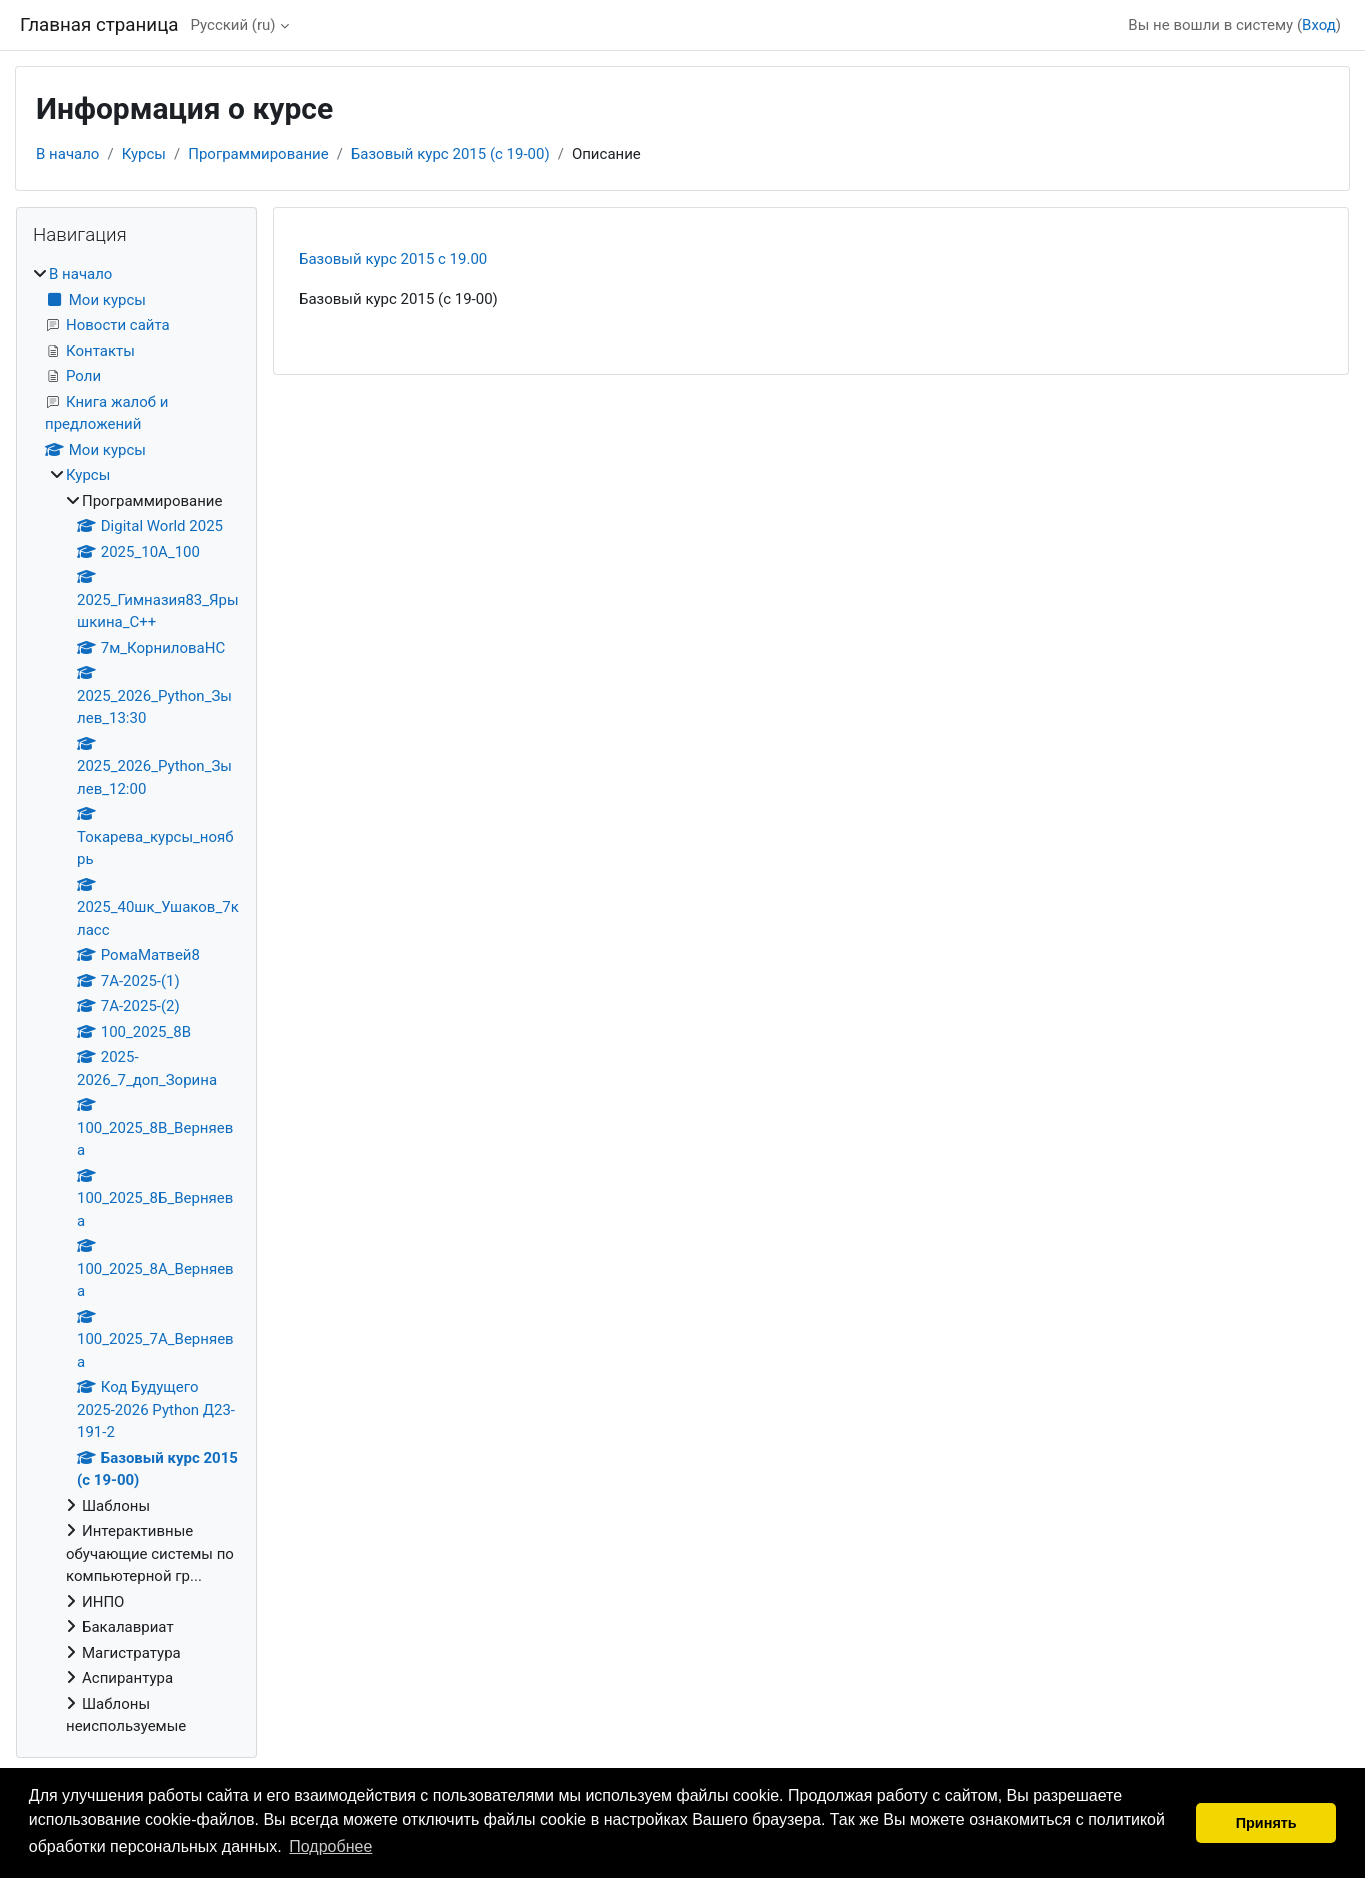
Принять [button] (1266, 1823)
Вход (1319, 25)
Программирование (258, 154)
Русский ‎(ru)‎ (232, 25)
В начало (67, 154)
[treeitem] (136, 1000)
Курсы (144, 154)
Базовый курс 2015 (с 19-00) (450, 154)
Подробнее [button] (330, 1846)
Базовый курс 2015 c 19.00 (393, 259)
